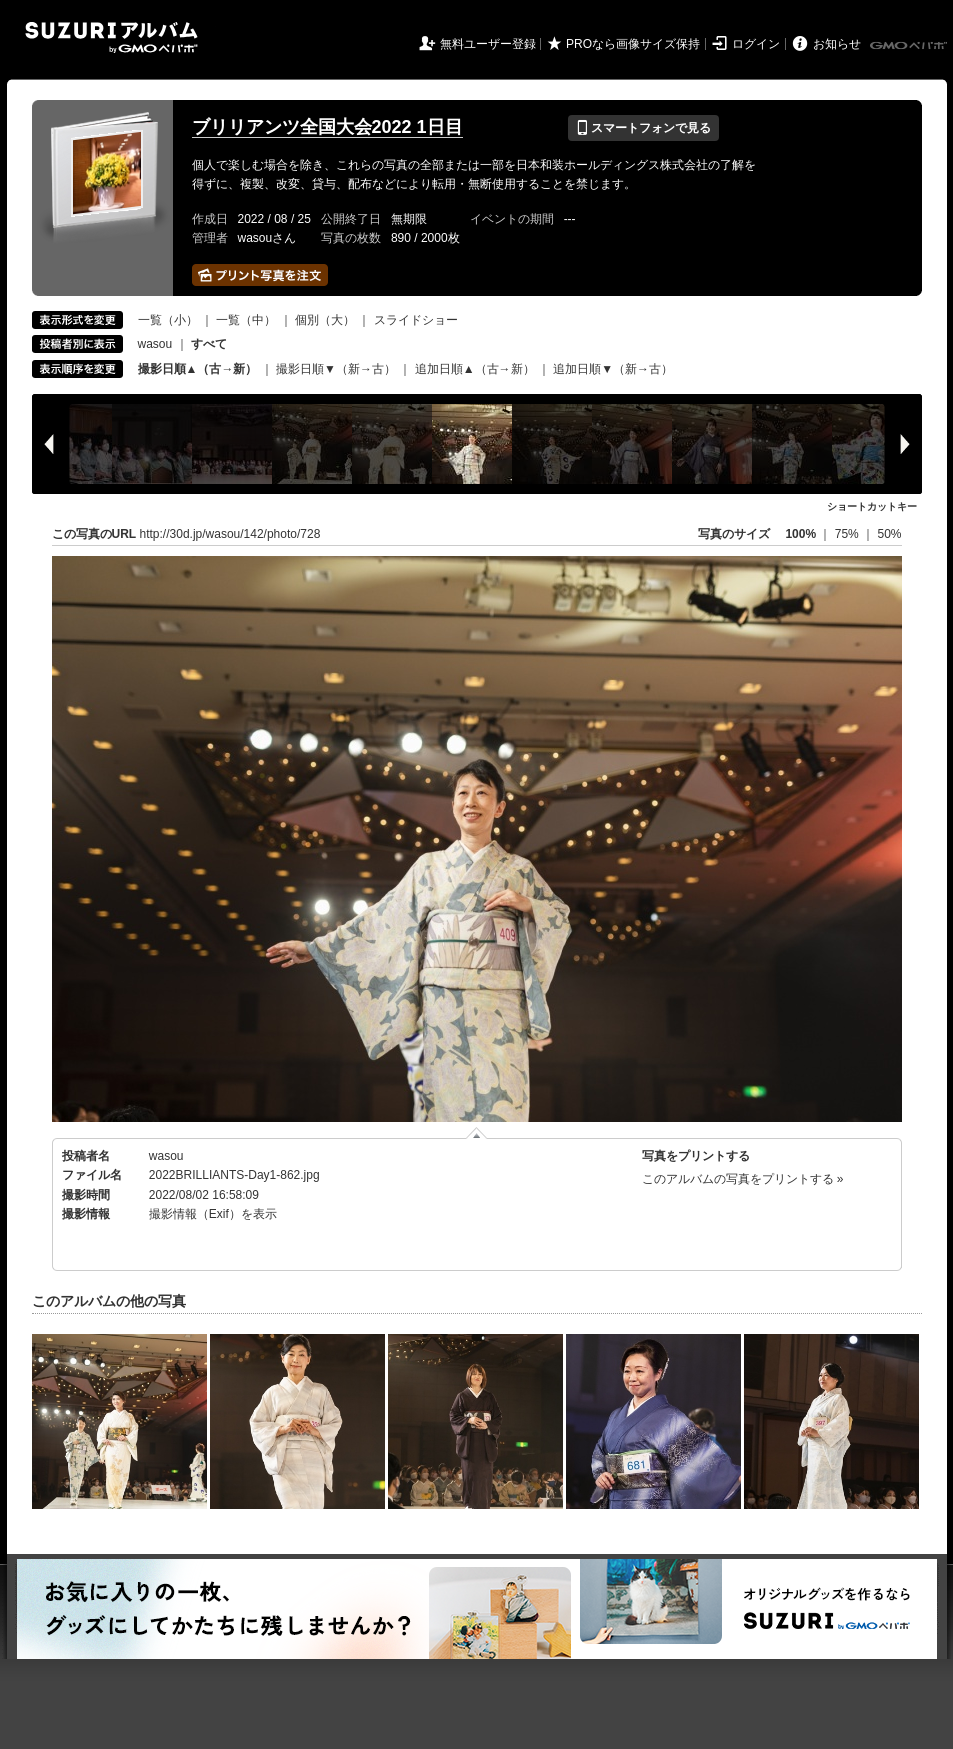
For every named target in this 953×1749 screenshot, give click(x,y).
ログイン (756, 44)
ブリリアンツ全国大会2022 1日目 (327, 127)
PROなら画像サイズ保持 (633, 44)
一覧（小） (168, 320)
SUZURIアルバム (111, 37)
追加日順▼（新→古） (613, 369)
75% (848, 534)
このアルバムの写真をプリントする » (743, 1179)
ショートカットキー (872, 506)
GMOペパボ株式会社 (910, 46)
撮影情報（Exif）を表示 (213, 1214)
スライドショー (416, 320)
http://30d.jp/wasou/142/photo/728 (230, 534)
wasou (155, 344)
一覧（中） (246, 320)
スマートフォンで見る (643, 128)
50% (889, 534)
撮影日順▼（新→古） (336, 369)
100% (800, 534)
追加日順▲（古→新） (475, 369)
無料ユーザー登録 (488, 44)
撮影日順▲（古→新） (198, 369)
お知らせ (837, 44)
